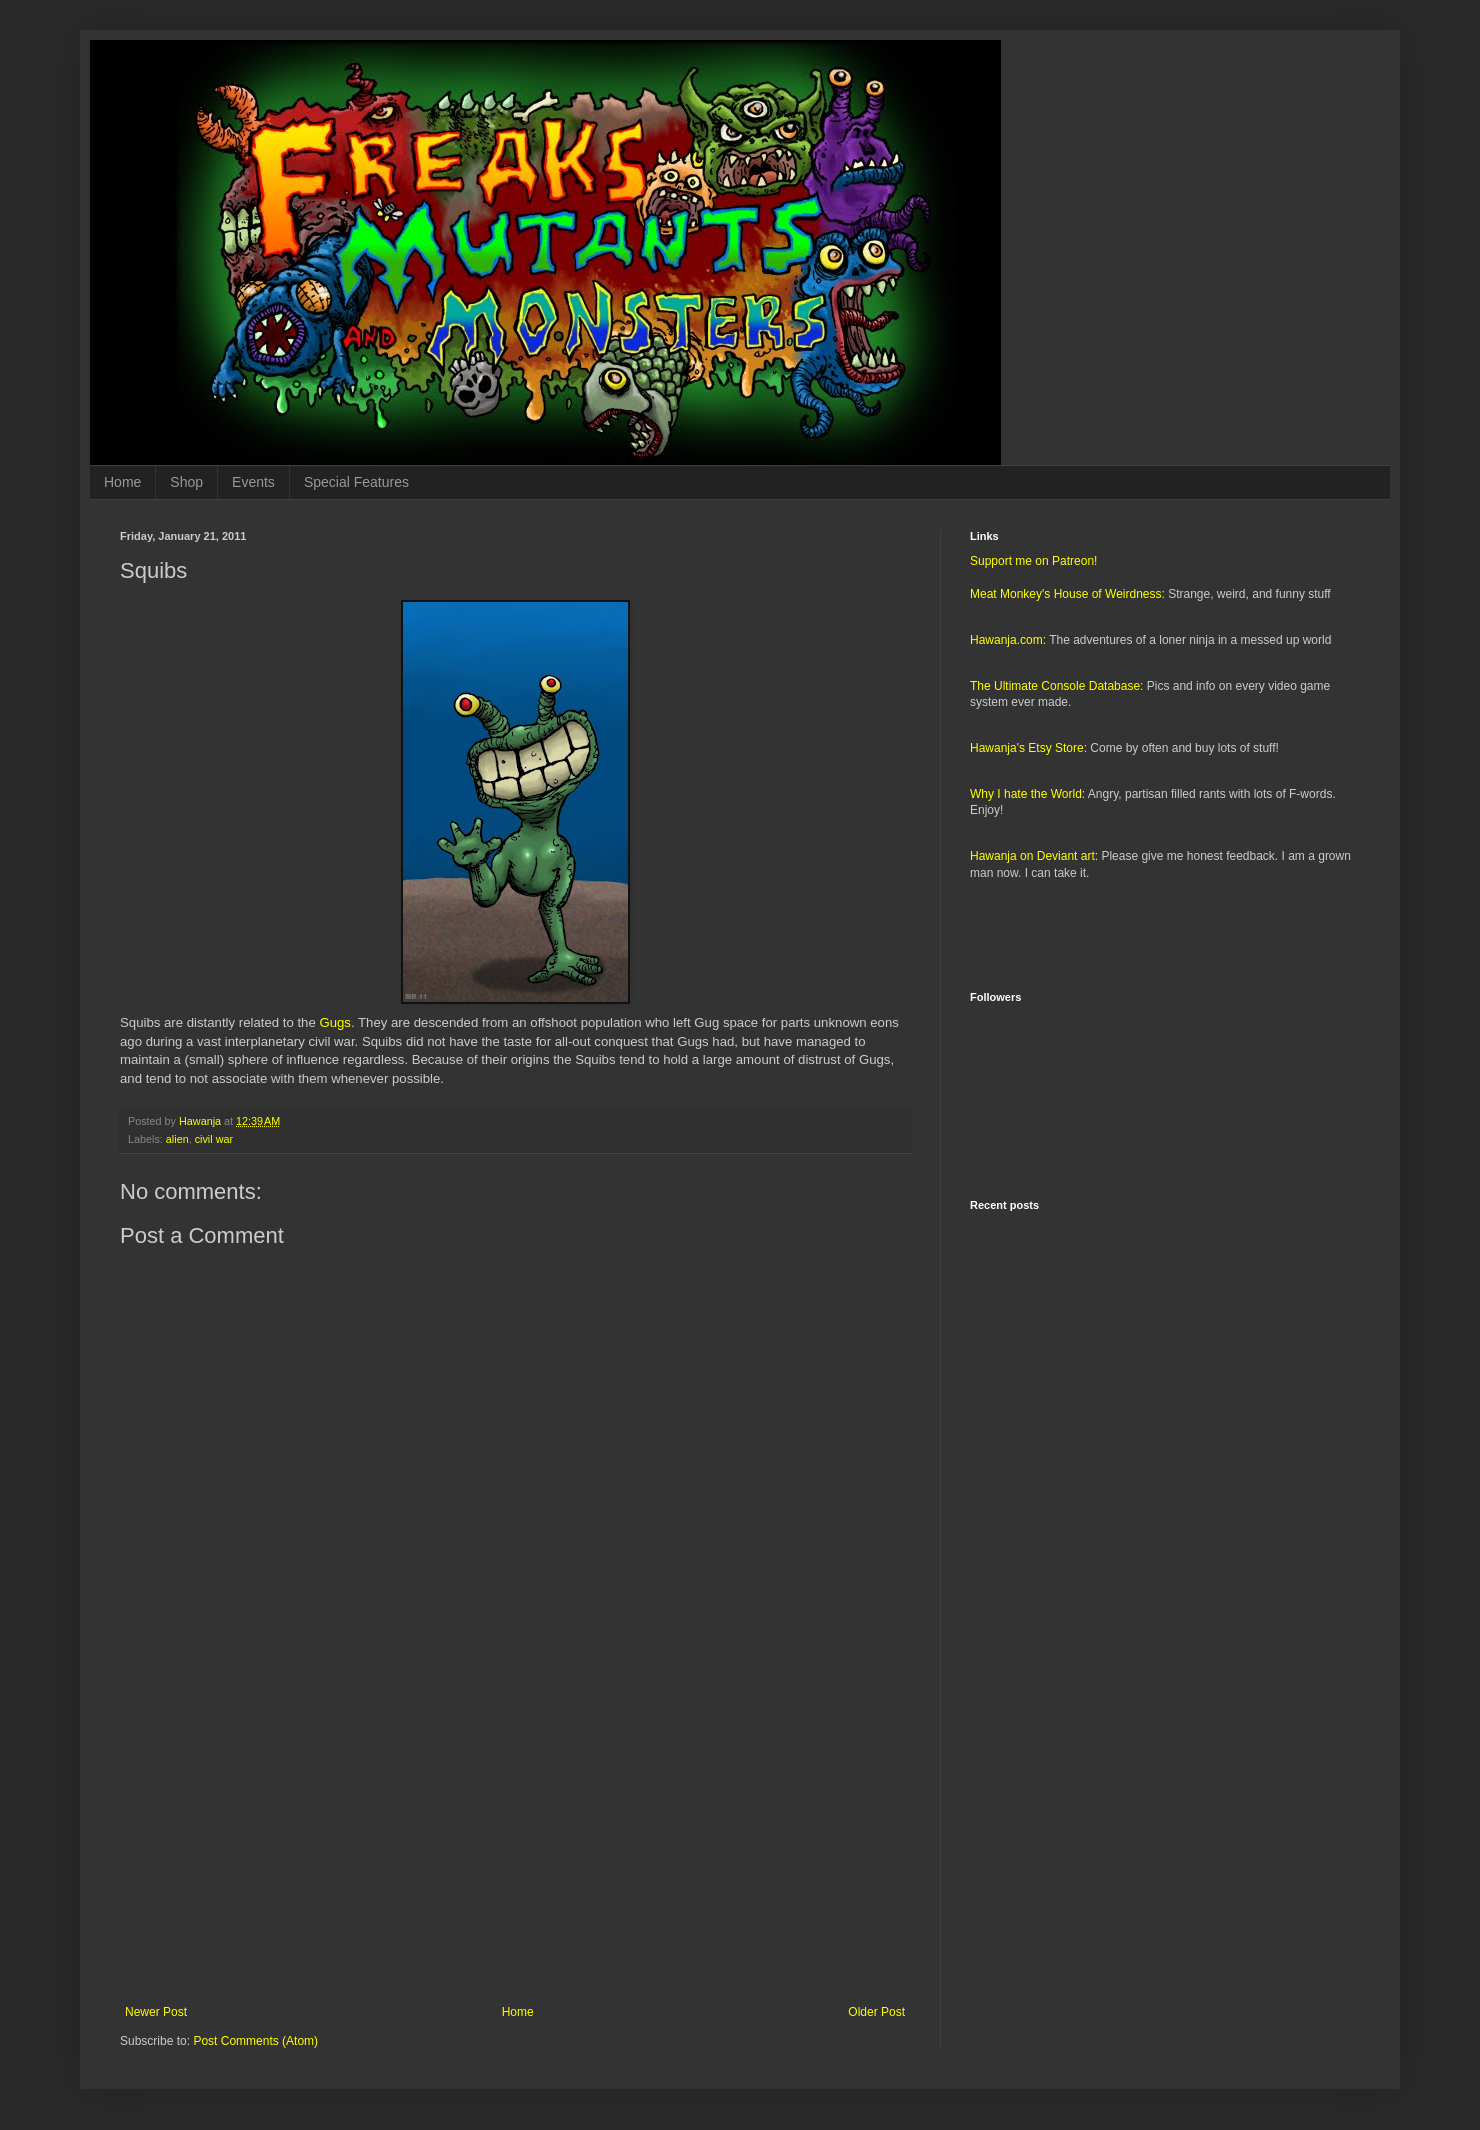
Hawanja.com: (1008, 640)
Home (122, 482)
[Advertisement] (515, 1840)
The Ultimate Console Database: (1056, 686)
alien (177, 1139)
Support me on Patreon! (1033, 561)
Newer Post (156, 2012)
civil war (214, 1139)
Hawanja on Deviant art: (1034, 856)
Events (253, 482)
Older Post (876, 2012)
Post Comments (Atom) (255, 2041)
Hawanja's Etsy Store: (1028, 748)
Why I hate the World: (1027, 794)
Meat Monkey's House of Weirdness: (1067, 594)
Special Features (356, 482)
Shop (186, 482)
